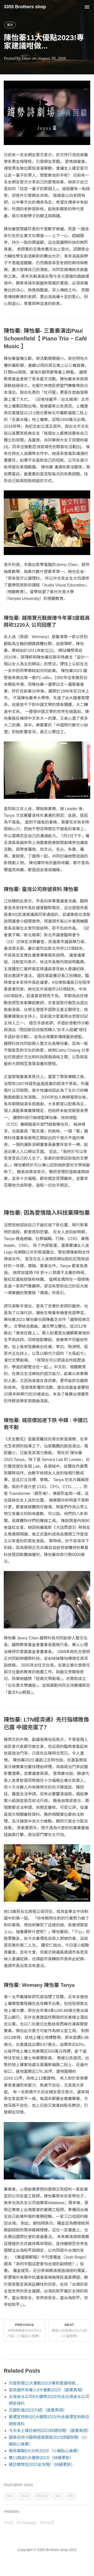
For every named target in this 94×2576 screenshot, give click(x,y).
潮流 (10, 25)
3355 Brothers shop (25, 6)
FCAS (8, 2523)
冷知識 (24, 2496)
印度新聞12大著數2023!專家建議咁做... (44, 2383)
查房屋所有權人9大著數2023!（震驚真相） (47, 2390)
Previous (24, 2330)
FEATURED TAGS (18, 2485)
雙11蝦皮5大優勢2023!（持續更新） (41, 2458)
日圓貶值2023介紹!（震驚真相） (38, 2410)
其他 (71, 2496)
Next (69, 2330)
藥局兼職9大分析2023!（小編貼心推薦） (45, 2451)
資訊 (10, 2496)
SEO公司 (47, 2523)
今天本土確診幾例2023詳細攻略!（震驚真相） (50, 2431)
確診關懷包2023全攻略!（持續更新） (42, 2464)
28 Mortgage (26, 2523)
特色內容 (42, 2496)
